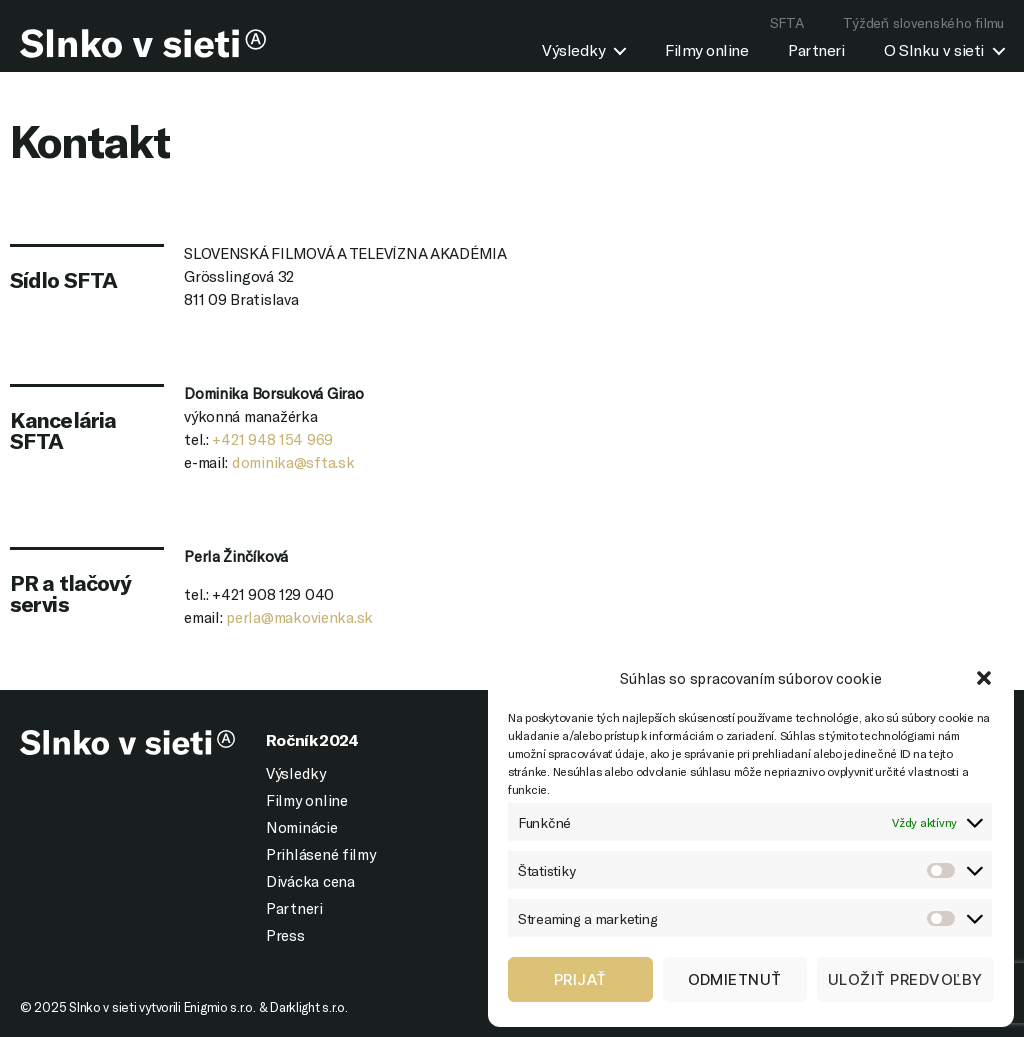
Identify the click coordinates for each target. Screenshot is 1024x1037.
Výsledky (573, 49)
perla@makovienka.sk (299, 617)
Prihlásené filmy (321, 854)
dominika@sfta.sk (293, 462)
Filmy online (706, 49)
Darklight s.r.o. (309, 1007)
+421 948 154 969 (272, 439)
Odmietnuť (735, 979)
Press (285, 935)
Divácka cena (310, 881)
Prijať (580, 979)
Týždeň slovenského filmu (923, 22)
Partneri (816, 49)
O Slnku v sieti (934, 49)
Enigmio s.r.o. (220, 1007)
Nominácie (302, 827)
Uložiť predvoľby (905, 979)
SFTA (787, 22)
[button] (984, 678)
